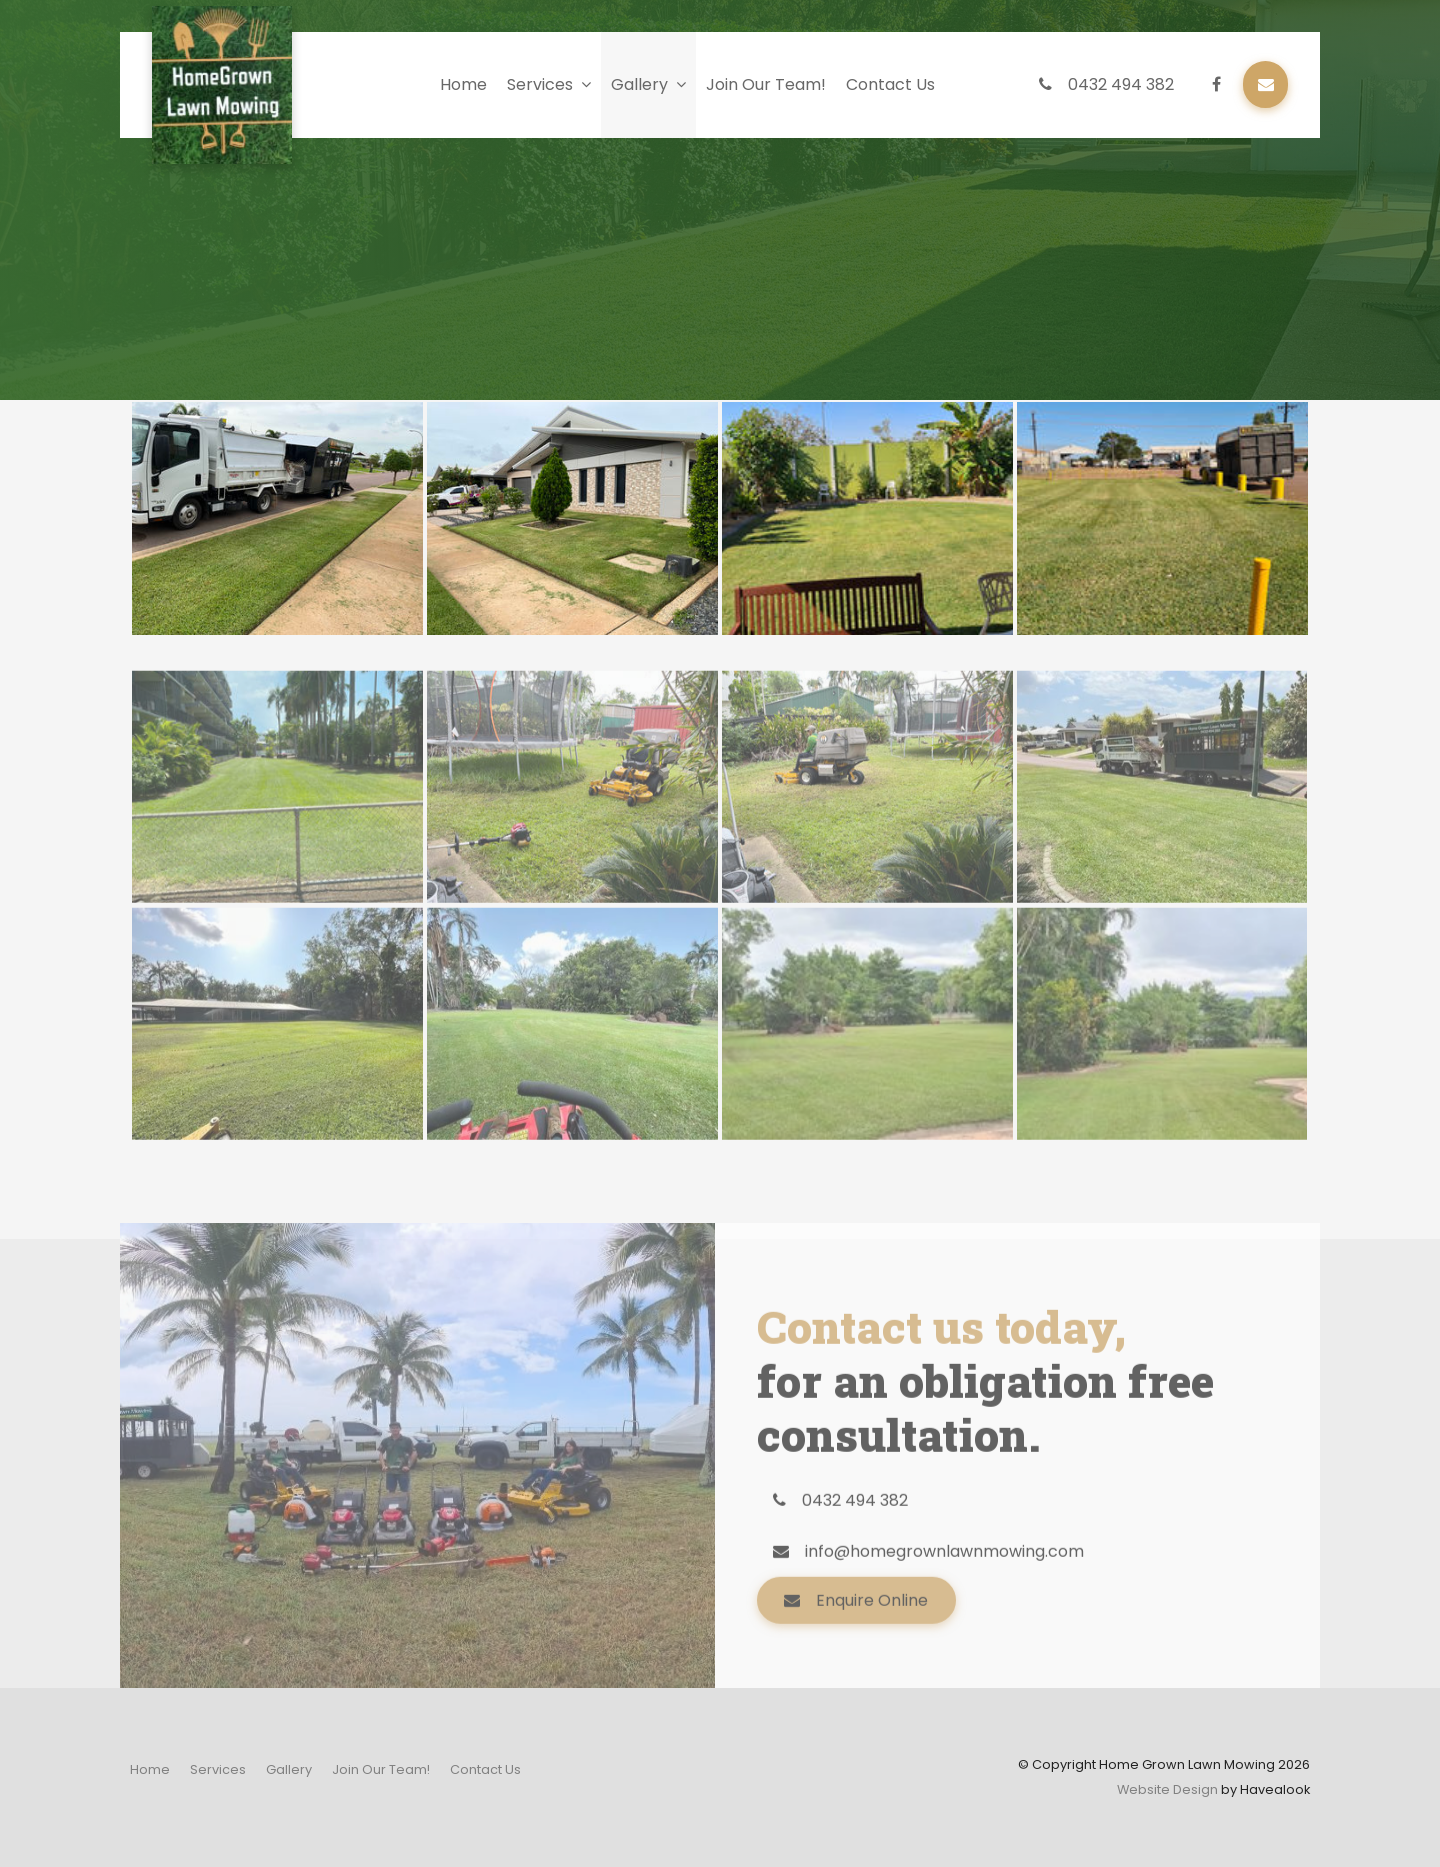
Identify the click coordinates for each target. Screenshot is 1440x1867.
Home (463, 84)
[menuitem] (150, 1770)
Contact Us (890, 84)
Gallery (639, 84)
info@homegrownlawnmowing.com (944, 1604)
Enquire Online (872, 1653)
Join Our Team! (766, 84)
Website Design (1167, 1789)
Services (540, 84)
